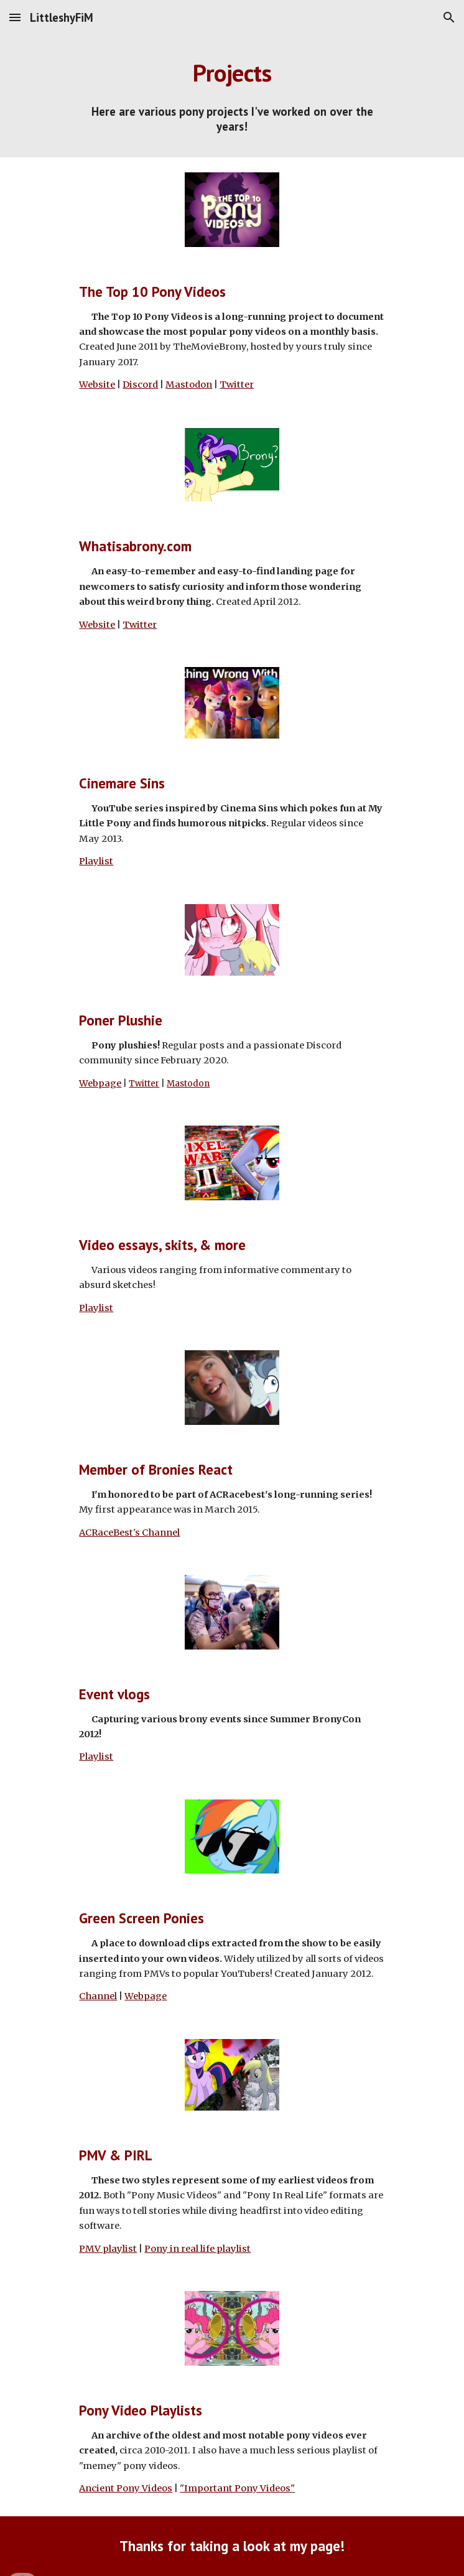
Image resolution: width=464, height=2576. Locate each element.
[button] (15, 17)
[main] (231, 73)
